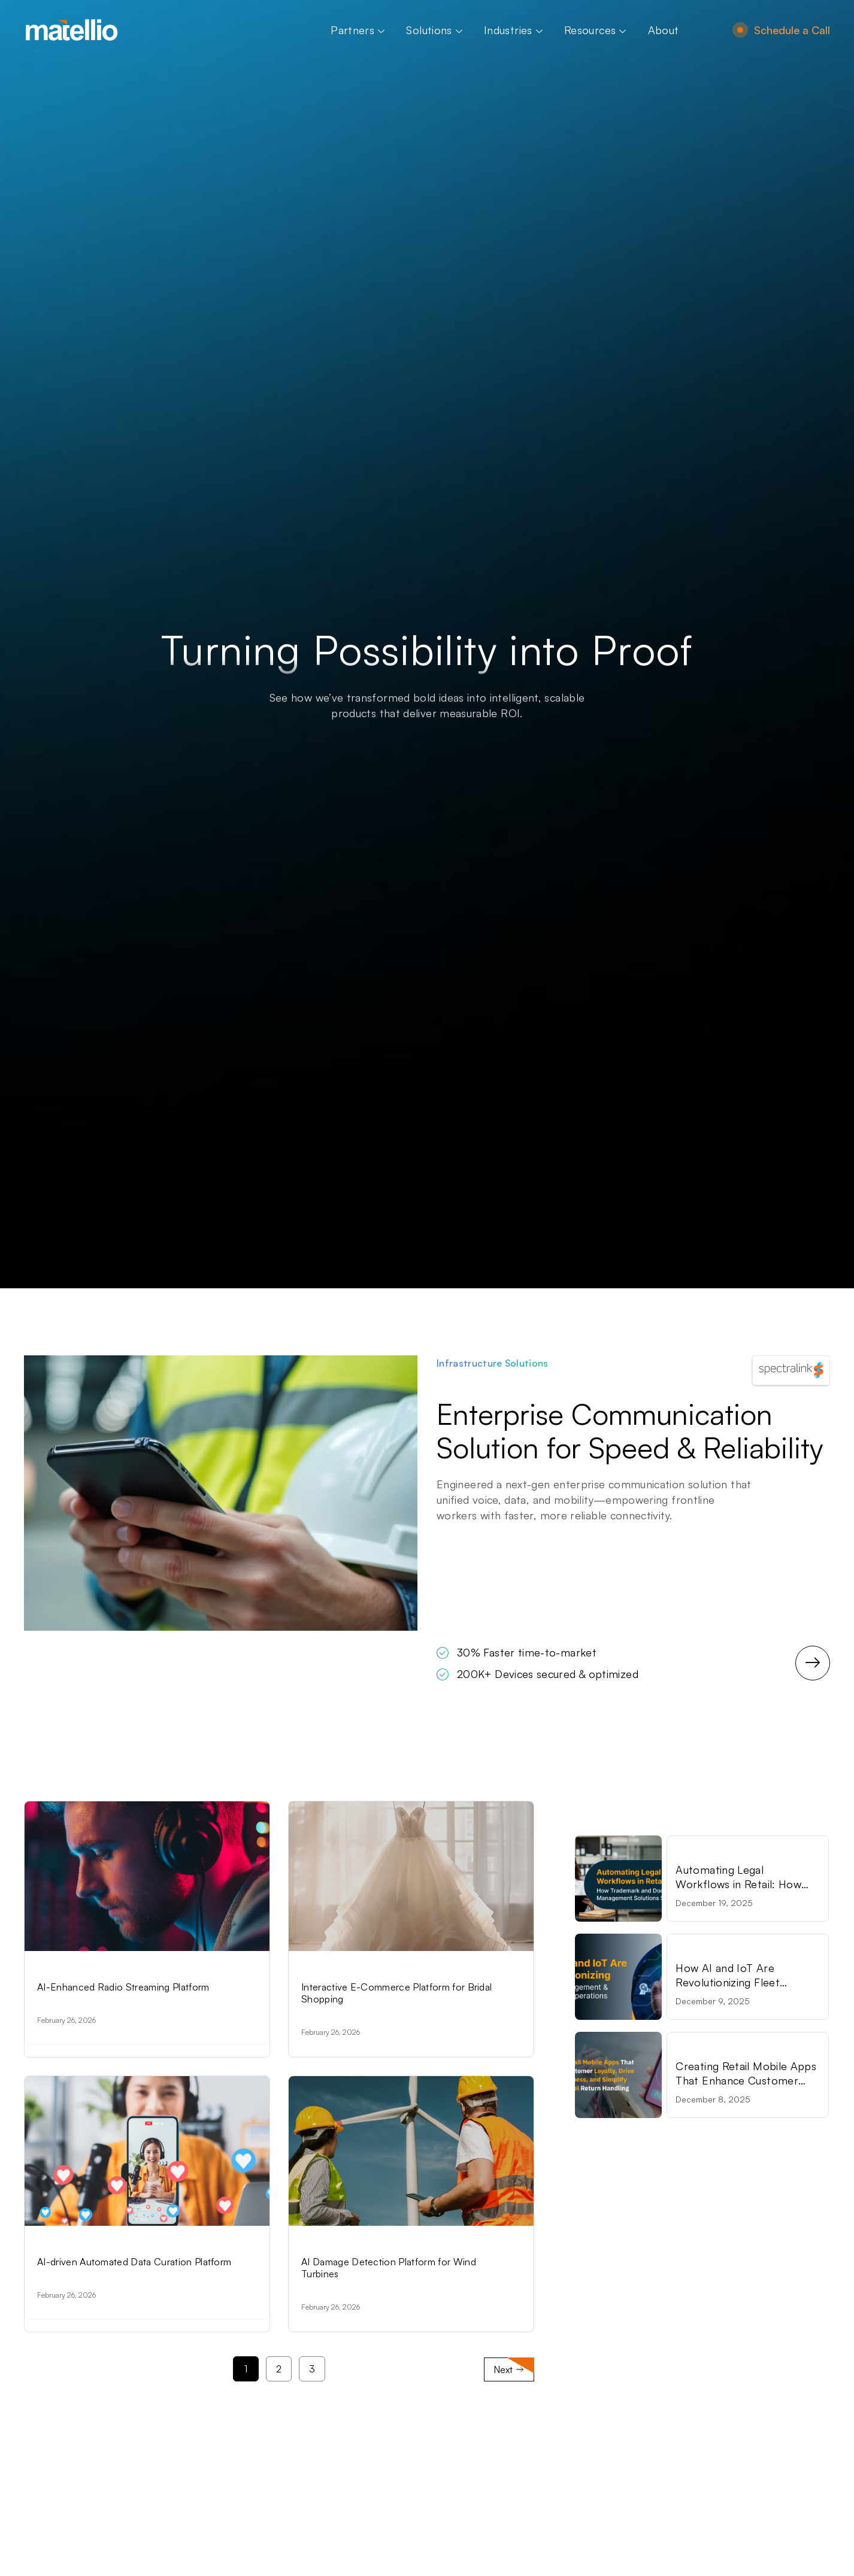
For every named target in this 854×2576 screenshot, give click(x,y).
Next (509, 2391)
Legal (688, 1852)
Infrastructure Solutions (493, 1363)
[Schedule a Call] (740, 30)
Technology (703, 1950)
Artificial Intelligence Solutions (112, 1973)
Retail (719, 1852)
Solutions (434, 30)
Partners (357, 30)
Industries (513, 30)
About (663, 30)
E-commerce (333, 1973)
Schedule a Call (792, 30)
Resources (595, 30)
